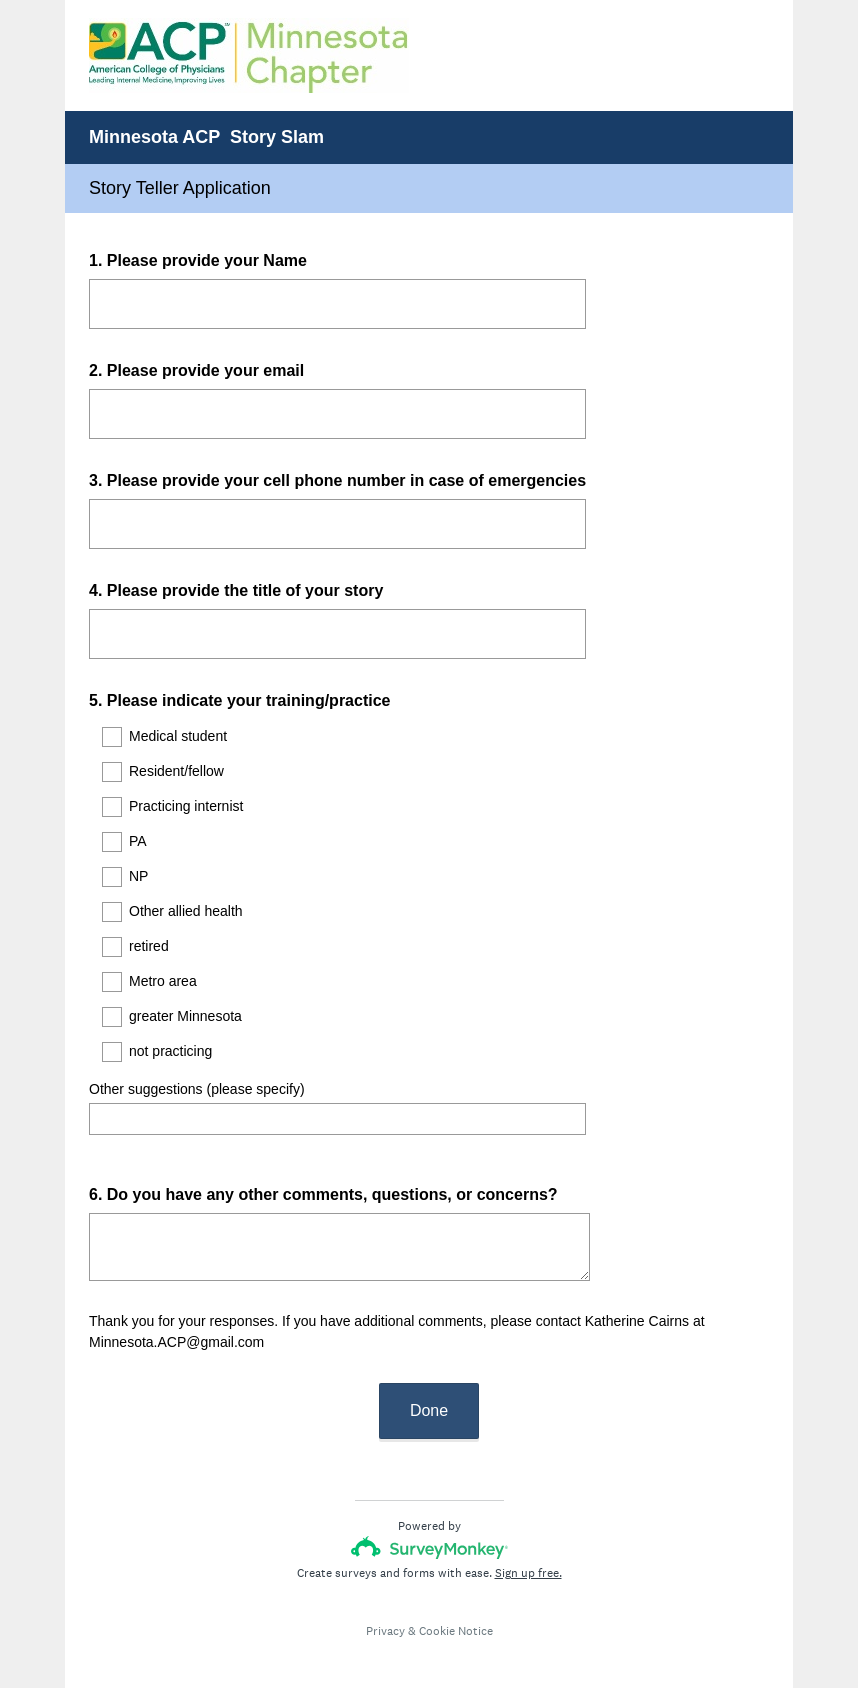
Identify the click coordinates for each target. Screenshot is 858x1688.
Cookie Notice (456, 1613)
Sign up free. (528, 1555)
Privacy (385, 1613)
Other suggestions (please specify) (197, 1089)
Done (429, 1392)
